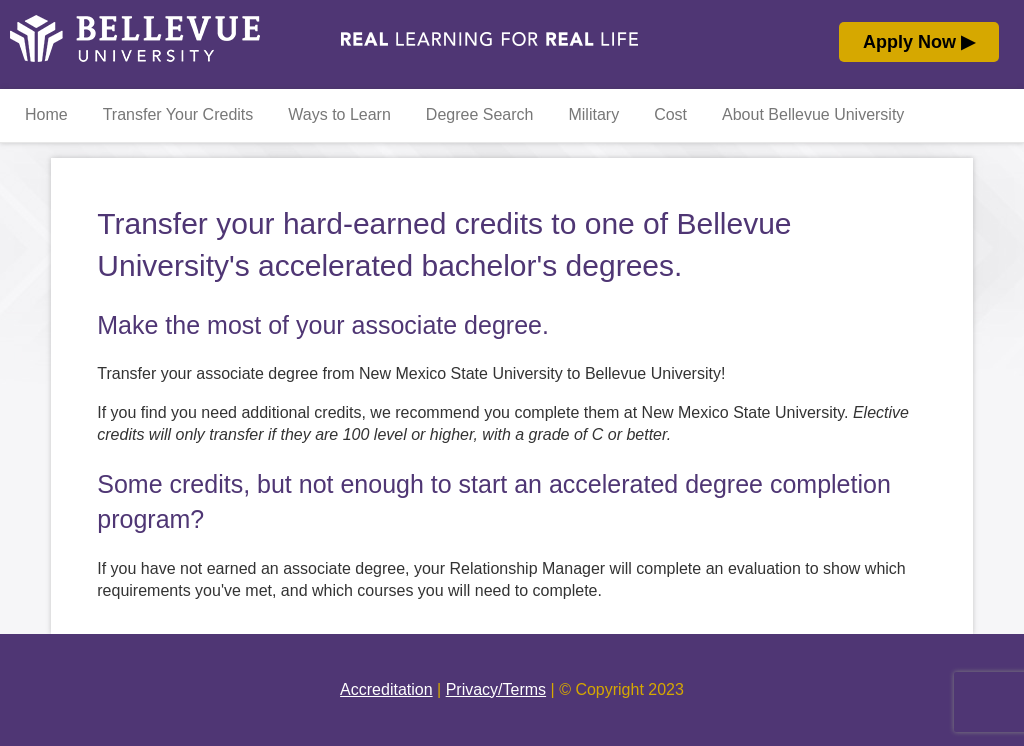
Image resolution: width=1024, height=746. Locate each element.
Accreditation (386, 689)
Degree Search (480, 114)
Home (46, 114)
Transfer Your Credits (178, 114)
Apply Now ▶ (919, 42)
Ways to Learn (339, 114)
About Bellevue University (813, 114)
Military (593, 114)
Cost (670, 114)
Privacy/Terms (496, 689)
